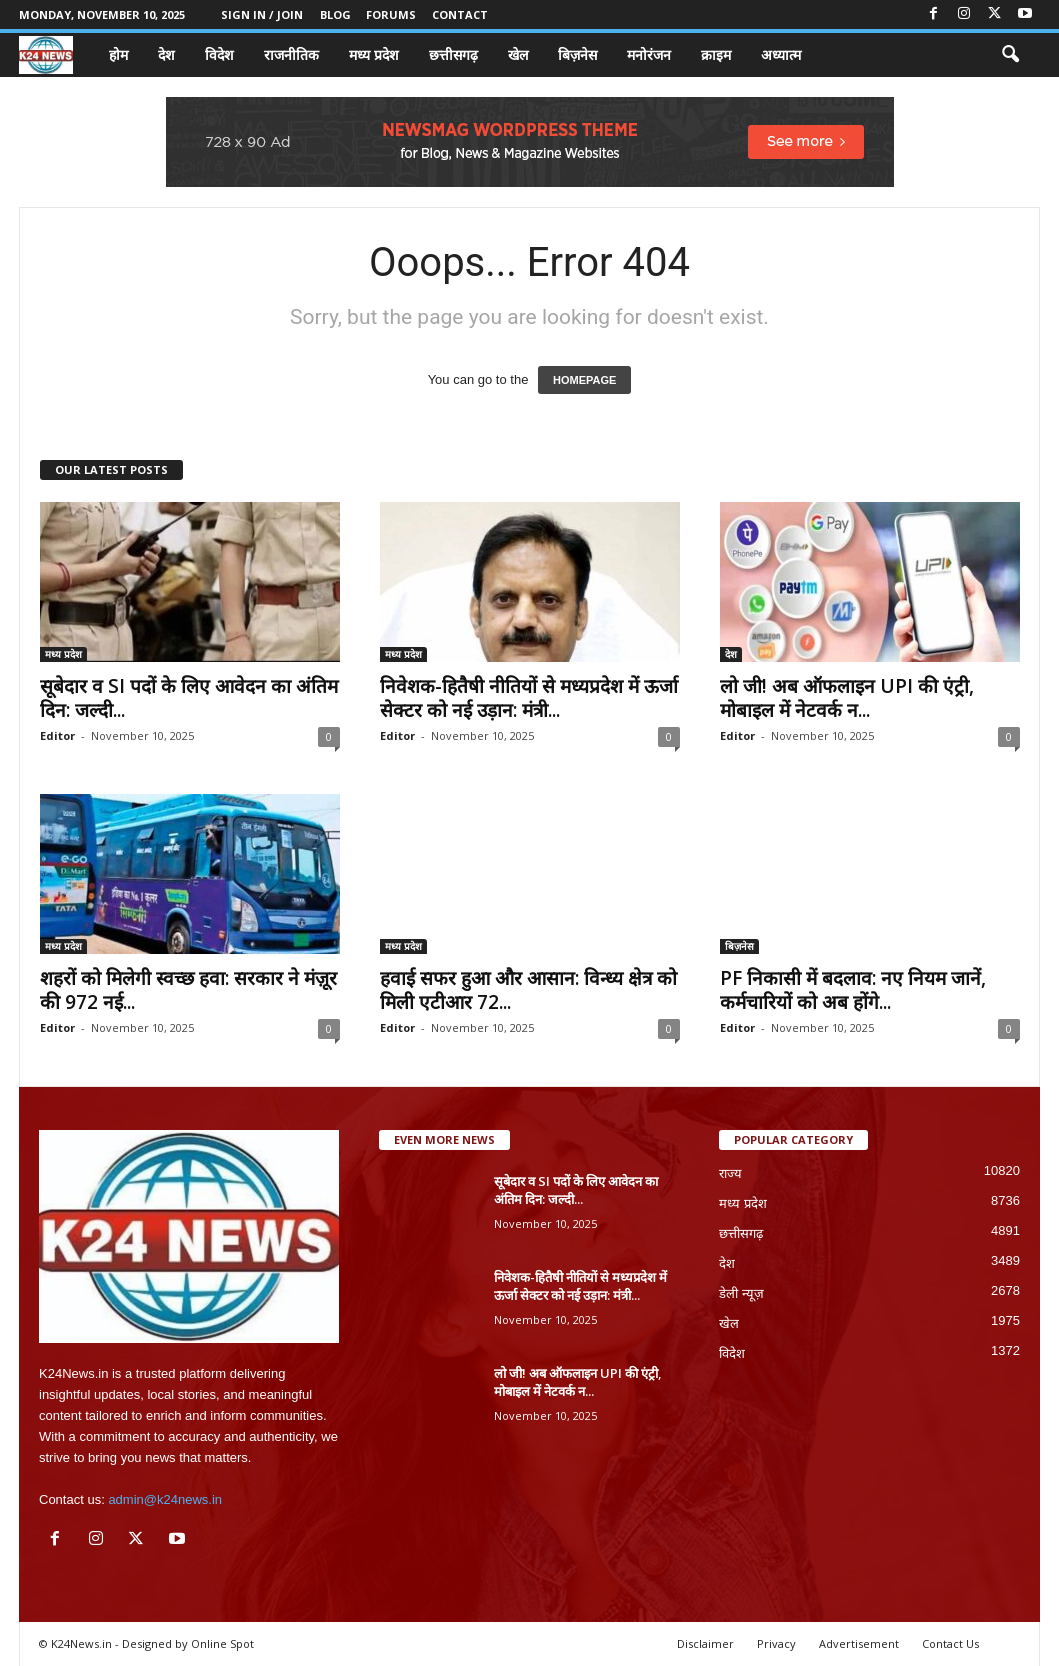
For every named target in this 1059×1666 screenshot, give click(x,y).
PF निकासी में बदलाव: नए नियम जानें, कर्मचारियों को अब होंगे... (853, 990)
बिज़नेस (577, 54)
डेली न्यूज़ (741, 1293)
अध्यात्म (781, 54)
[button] (1010, 55)
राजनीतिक (291, 54)
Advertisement (859, 1643)
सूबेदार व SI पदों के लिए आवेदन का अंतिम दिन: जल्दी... (189, 698)
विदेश (219, 54)
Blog (335, 14)
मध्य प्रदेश (374, 54)
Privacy (776, 1643)
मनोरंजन (649, 54)
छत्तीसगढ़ (453, 54)
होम (118, 54)
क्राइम (716, 54)
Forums (391, 14)
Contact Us (950, 1643)
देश (166, 54)
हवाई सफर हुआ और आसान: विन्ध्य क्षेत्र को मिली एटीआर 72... (528, 990)
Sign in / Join (262, 14)
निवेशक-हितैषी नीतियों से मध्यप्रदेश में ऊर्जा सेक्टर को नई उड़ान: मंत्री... (529, 698)
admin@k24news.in (165, 1499)
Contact (460, 14)
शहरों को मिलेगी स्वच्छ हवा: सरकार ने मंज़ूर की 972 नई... (188, 990)
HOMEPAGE (584, 380)
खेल (518, 54)
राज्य (730, 1173)
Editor (57, 735)
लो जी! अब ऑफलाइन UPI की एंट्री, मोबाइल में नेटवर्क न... (847, 698)
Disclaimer (705, 1643)
